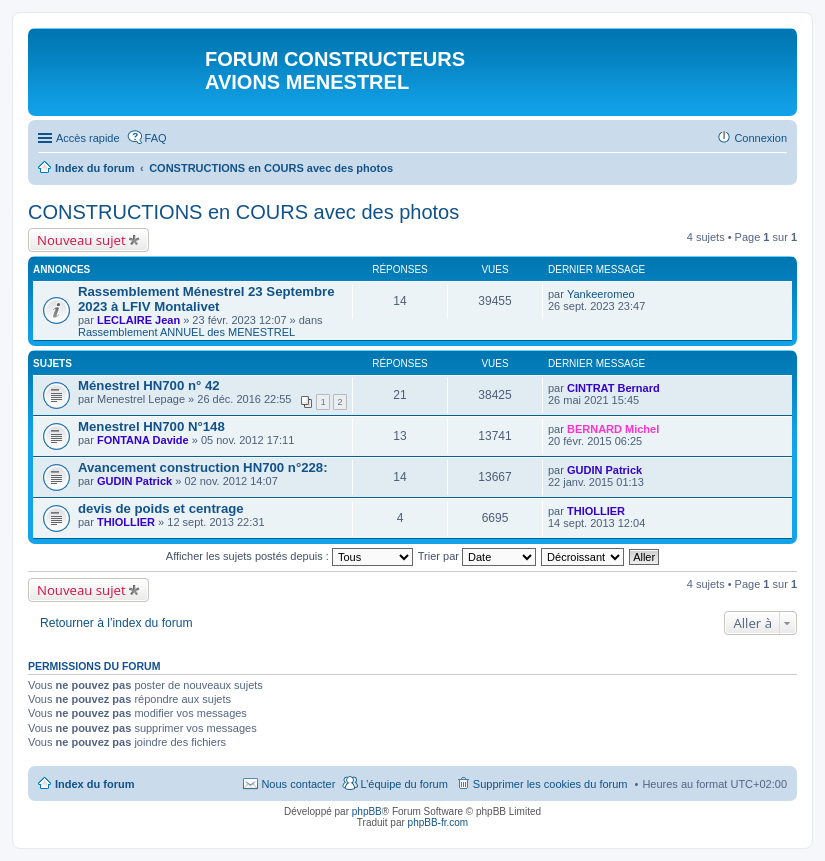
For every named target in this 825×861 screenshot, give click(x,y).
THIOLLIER (126, 522)
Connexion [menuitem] (760, 138)
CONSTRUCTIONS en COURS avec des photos (243, 212)
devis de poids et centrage (161, 508)
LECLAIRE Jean (138, 320)
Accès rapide (88, 138)
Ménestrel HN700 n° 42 (149, 385)
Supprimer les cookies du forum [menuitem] (550, 784)
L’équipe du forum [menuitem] (403, 784)
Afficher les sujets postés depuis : (289, 556)
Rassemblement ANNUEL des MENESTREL (186, 332)
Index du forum (94, 784)
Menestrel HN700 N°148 (151, 426)
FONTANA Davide (143, 440)
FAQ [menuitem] (156, 138)
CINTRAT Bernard (613, 388)
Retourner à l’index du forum (116, 623)
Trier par (477, 556)
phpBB (367, 811)
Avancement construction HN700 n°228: (203, 467)
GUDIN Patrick (134, 481)
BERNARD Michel (613, 429)
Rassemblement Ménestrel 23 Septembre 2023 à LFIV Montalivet (206, 299)
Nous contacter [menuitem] (298, 784)
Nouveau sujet (81, 240)
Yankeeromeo (601, 294)
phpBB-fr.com (438, 822)
